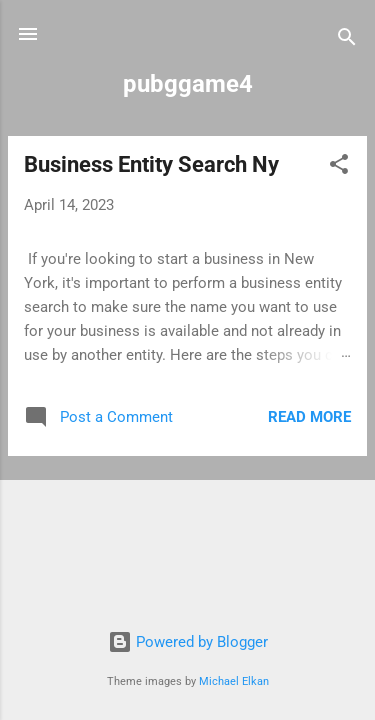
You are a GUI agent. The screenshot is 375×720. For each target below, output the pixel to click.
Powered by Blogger (188, 642)
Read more (309, 417)
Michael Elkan (234, 681)
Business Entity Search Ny (151, 164)
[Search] (347, 40)
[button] (339, 167)
